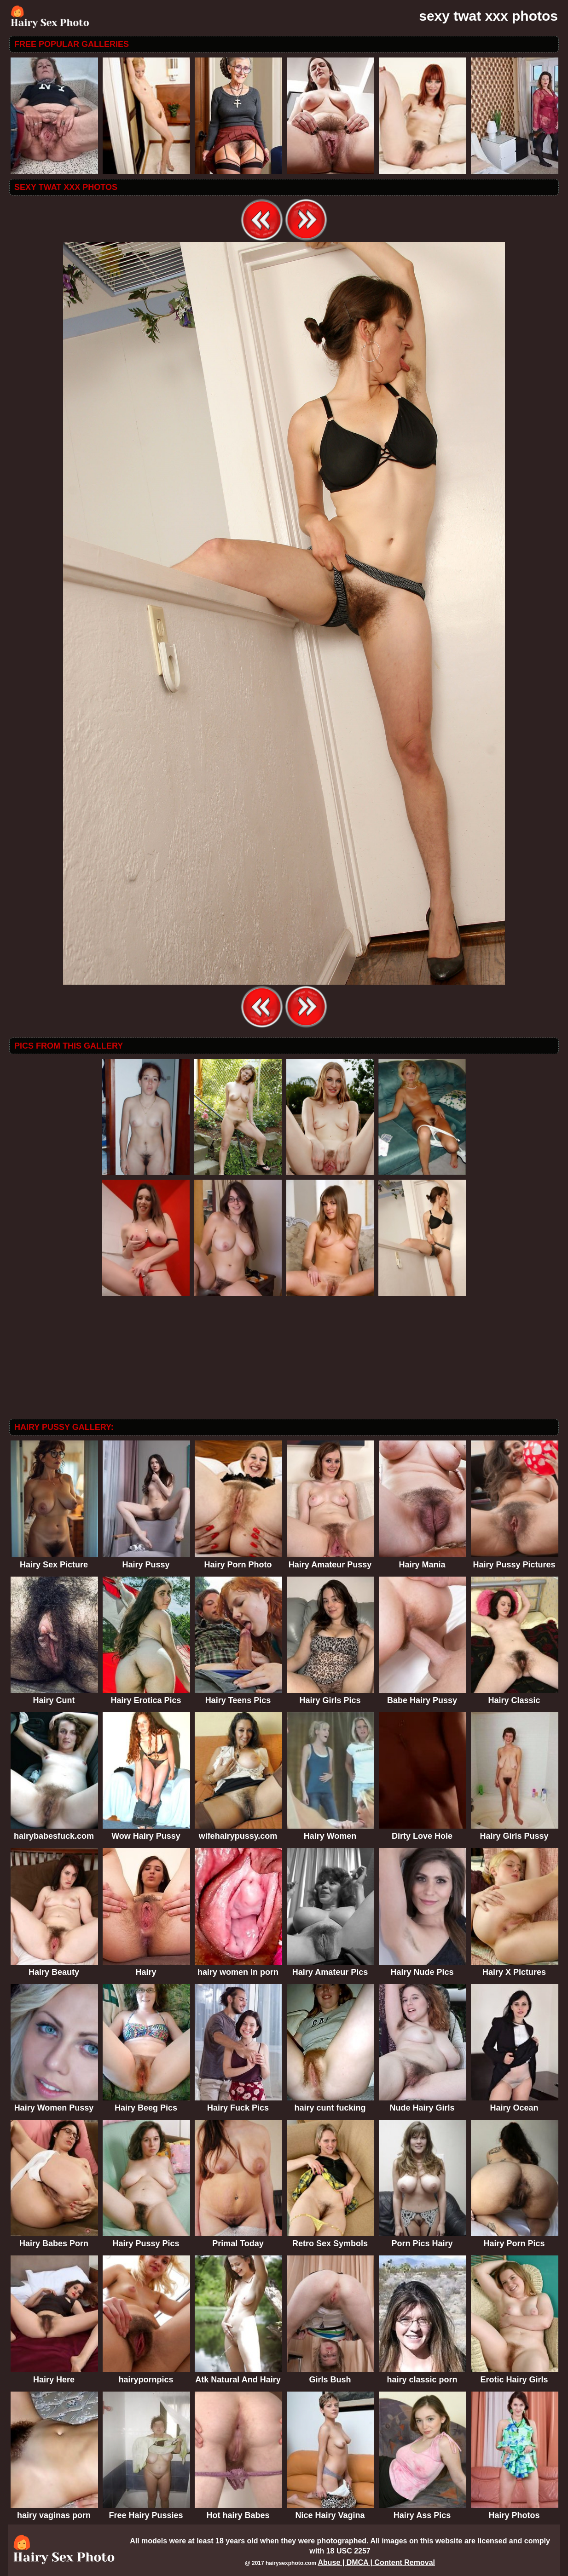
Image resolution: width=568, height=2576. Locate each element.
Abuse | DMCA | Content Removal (376, 2562)
